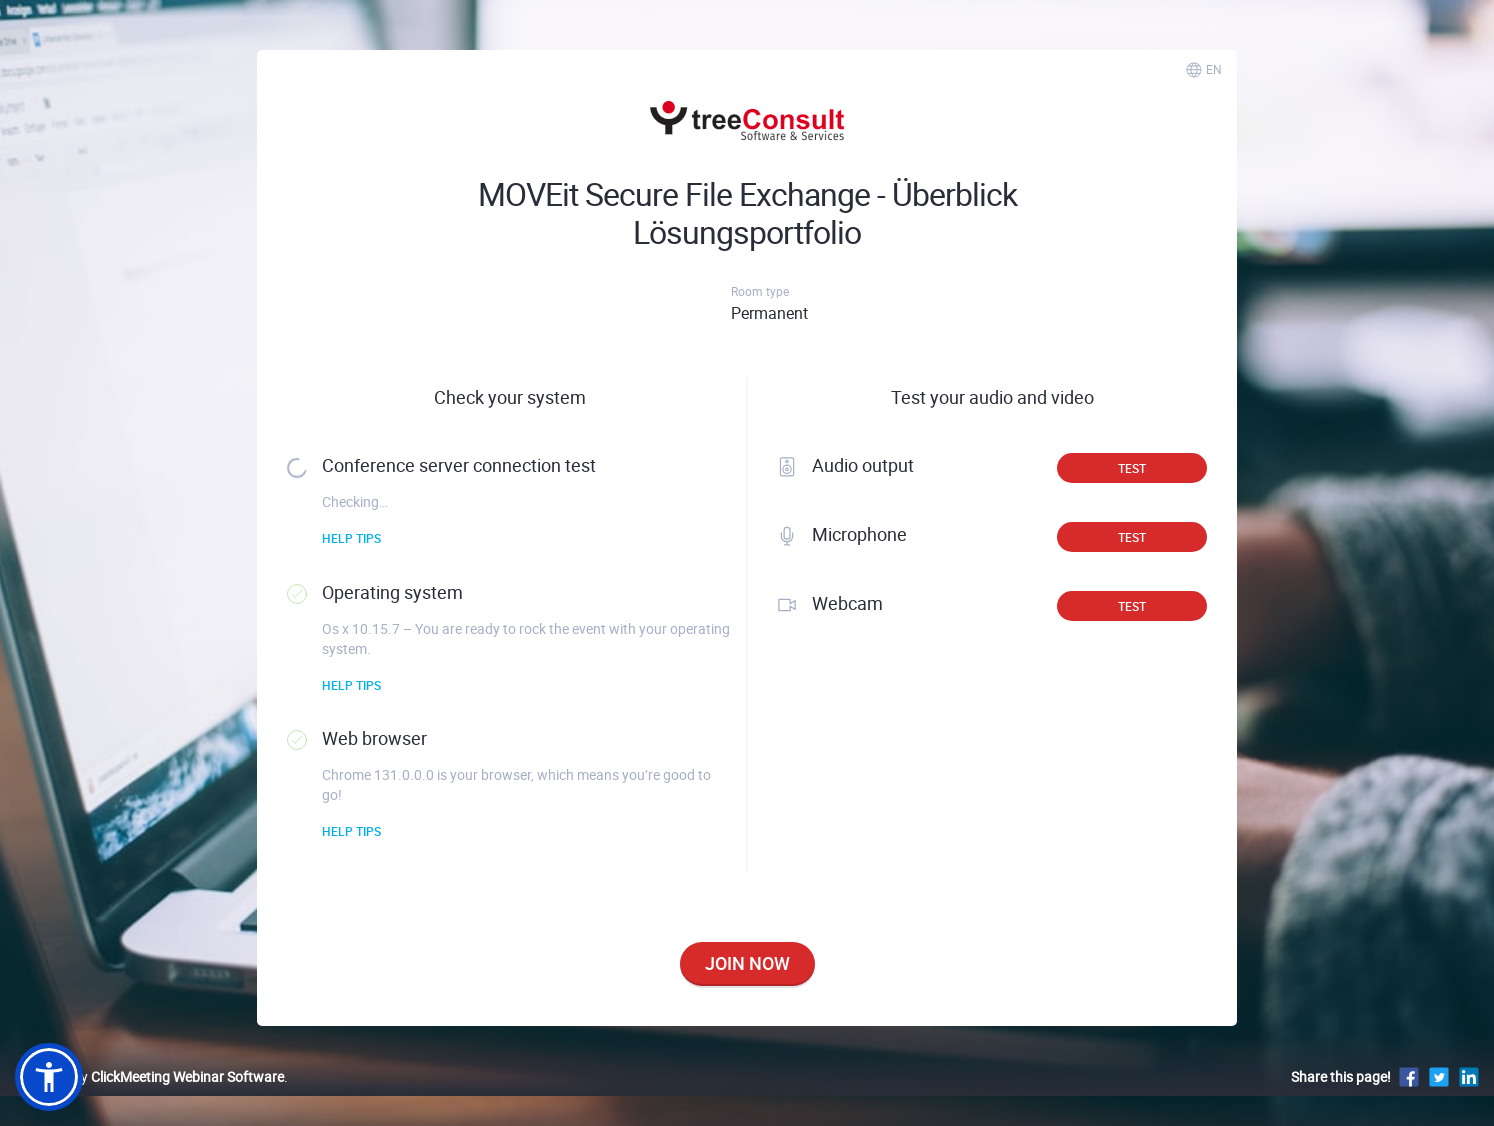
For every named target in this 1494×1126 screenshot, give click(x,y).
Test (1132, 468)
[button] (49, 1077)
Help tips (351, 538)
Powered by (149, 1076)
